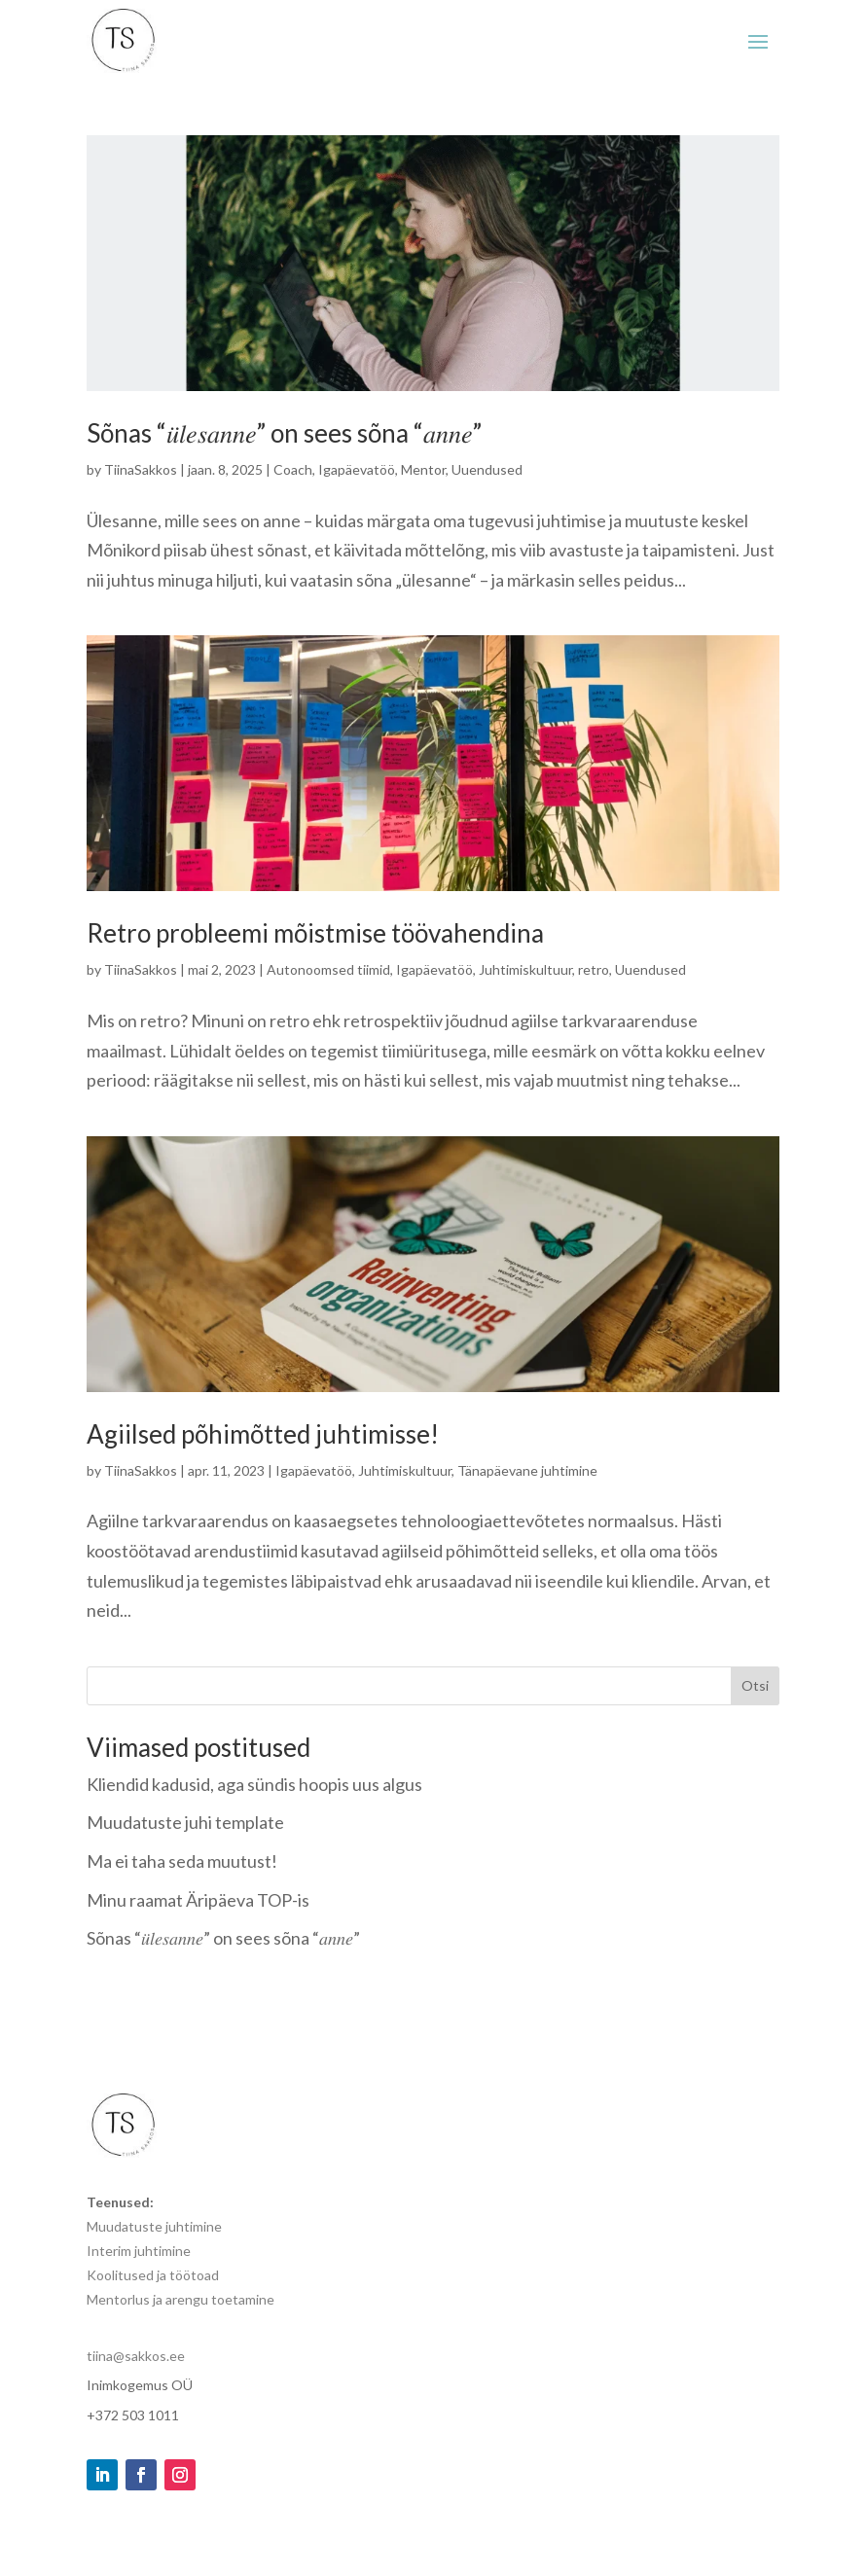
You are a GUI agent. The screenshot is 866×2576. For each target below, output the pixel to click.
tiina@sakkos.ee (137, 2355)
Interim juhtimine (139, 2250)
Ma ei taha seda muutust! (182, 1861)
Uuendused (487, 469)
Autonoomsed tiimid (328, 969)
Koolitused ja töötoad (153, 2275)
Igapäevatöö (356, 469)
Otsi (755, 1685)
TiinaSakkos (140, 469)
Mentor (423, 469)
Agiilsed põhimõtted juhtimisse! (263, 1433)
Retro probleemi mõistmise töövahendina (315, 932)
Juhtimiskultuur (525, 969)
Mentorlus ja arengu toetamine (180, 2299)
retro (593, 969)
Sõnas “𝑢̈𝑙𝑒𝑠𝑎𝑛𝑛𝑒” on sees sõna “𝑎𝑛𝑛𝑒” (284, 432)
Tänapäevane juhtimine (527, 1470)
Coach (292, 469)
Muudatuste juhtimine (154, 2226)
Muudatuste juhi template (185, 1822)
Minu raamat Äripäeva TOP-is (198, 1900)
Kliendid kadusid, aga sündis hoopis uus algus (254, 1784)
